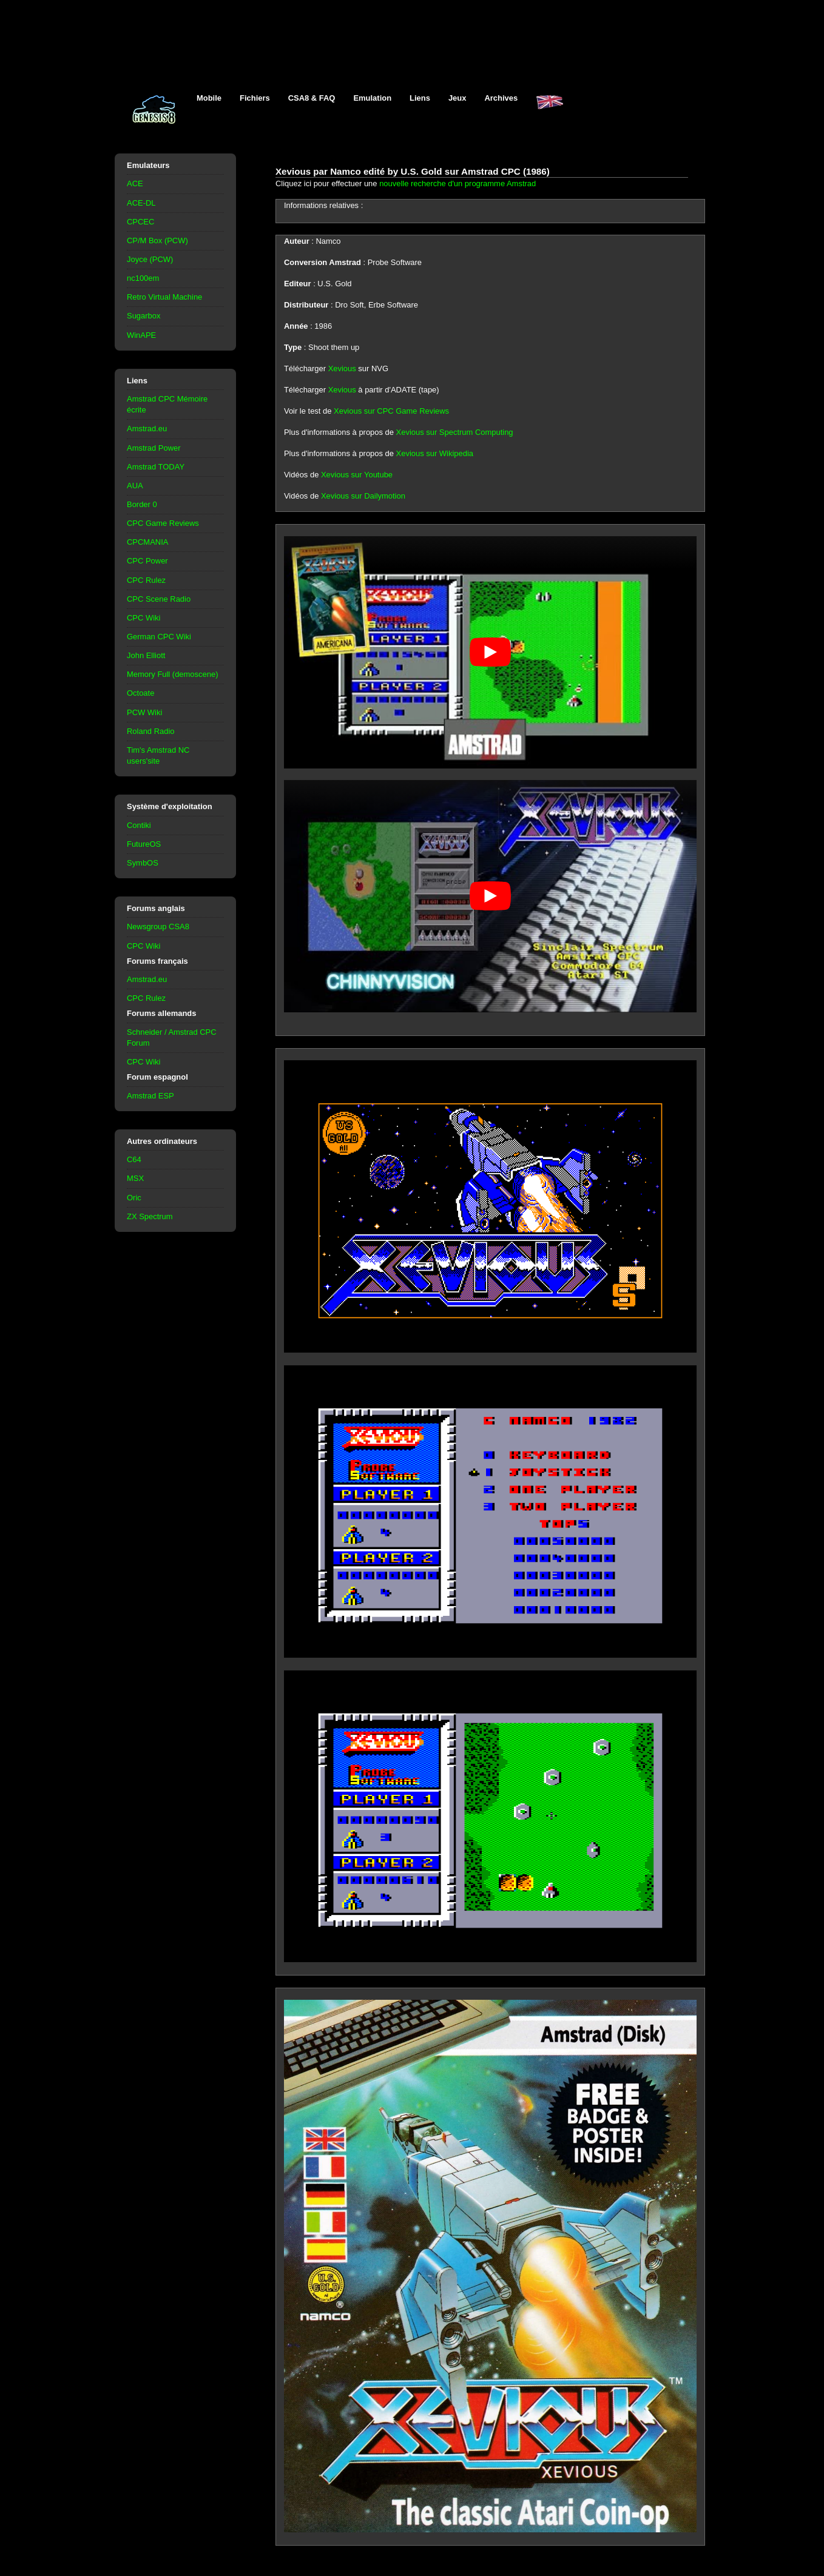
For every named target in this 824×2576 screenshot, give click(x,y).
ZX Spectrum (150, 1216)
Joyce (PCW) (150, 259)
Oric (134, 1197)
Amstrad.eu (147, 428)
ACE (135, 183)
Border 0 (142, 504)
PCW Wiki (144, 712)
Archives (501, 98)
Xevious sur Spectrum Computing (454, 432)
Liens (420, 98)
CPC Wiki (143, 617)
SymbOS (142, 862)
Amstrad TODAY (155, 466)
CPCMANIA (147, 541)
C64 (134, 1159)
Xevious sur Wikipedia (434, 453)
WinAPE (141, 335)
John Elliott (146, 655)
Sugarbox (143, 315)
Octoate (140, 693)
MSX (135, 1178)
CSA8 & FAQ (312, 98)
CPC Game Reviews (163, 523)
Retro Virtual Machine (164, 296)
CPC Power (147, 560)
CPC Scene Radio (159, 599)
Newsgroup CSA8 (158, 926)
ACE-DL (141, 202)
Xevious (342, 368)
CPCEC (140, 221)
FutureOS (144, 844)
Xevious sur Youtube (357, 474)
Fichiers (255, 98)
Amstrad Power (154, 447)
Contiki (139, 825)
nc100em (143, 278)
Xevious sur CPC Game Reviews (391, 410)
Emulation (372, 98)
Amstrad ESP (150, 1095)
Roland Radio (151, 731)
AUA (135, 485)
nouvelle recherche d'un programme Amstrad (457, 183)
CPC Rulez (146, 580)
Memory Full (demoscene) (172, 674)
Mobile (209, 98)
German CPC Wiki (159, 636)
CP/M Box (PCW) (157, 240)
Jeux (457, 98)
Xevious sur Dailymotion (363, 495)
